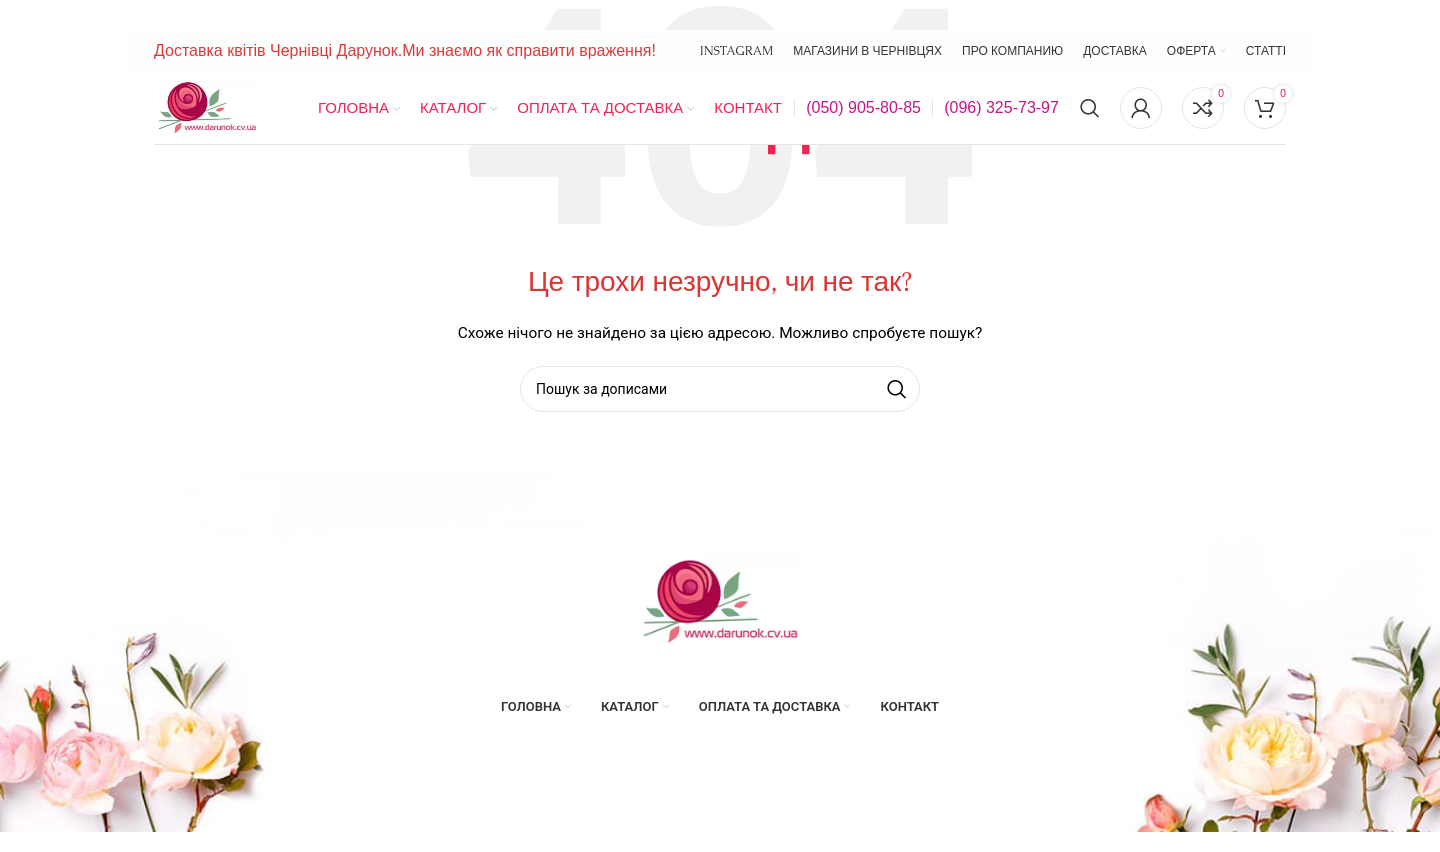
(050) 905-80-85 (863, 107)
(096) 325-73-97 (1001, 107)
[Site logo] (207, 107)
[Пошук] (1090, 108)
